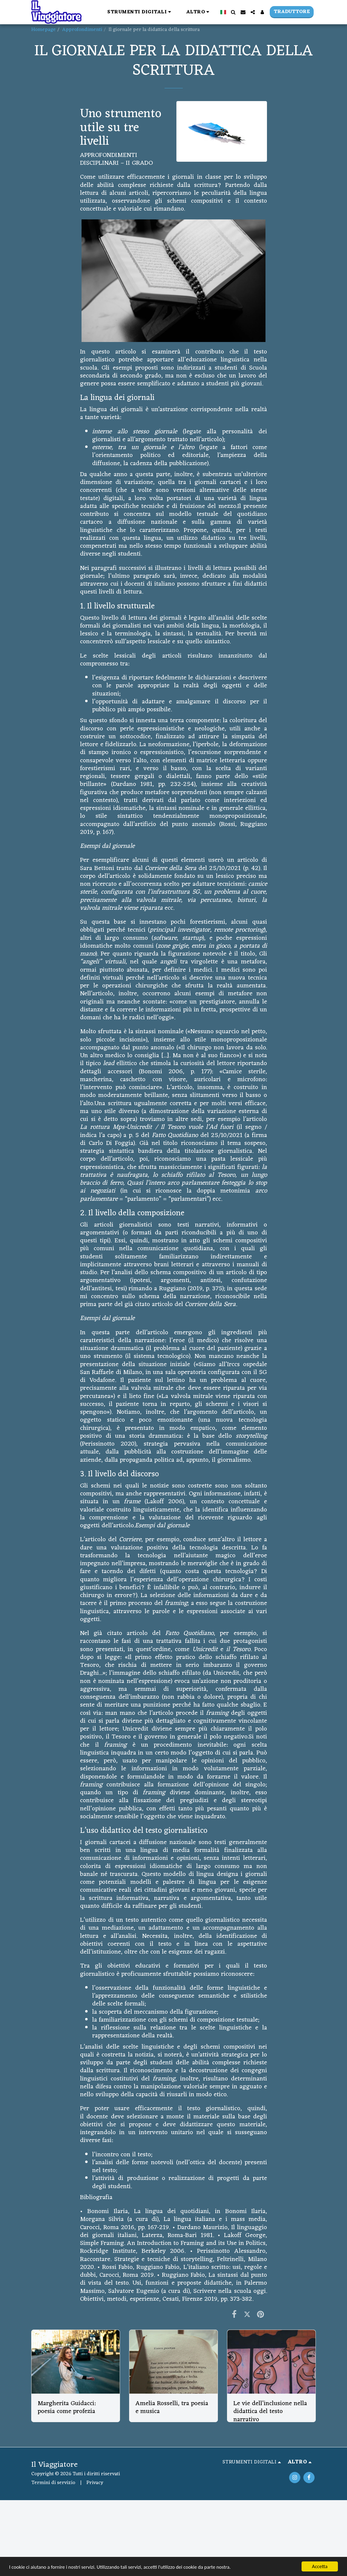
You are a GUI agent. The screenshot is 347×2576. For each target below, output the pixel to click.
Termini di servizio (53, 2482)
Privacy (94, 2482)
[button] (140, 12)
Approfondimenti (82, 29)
